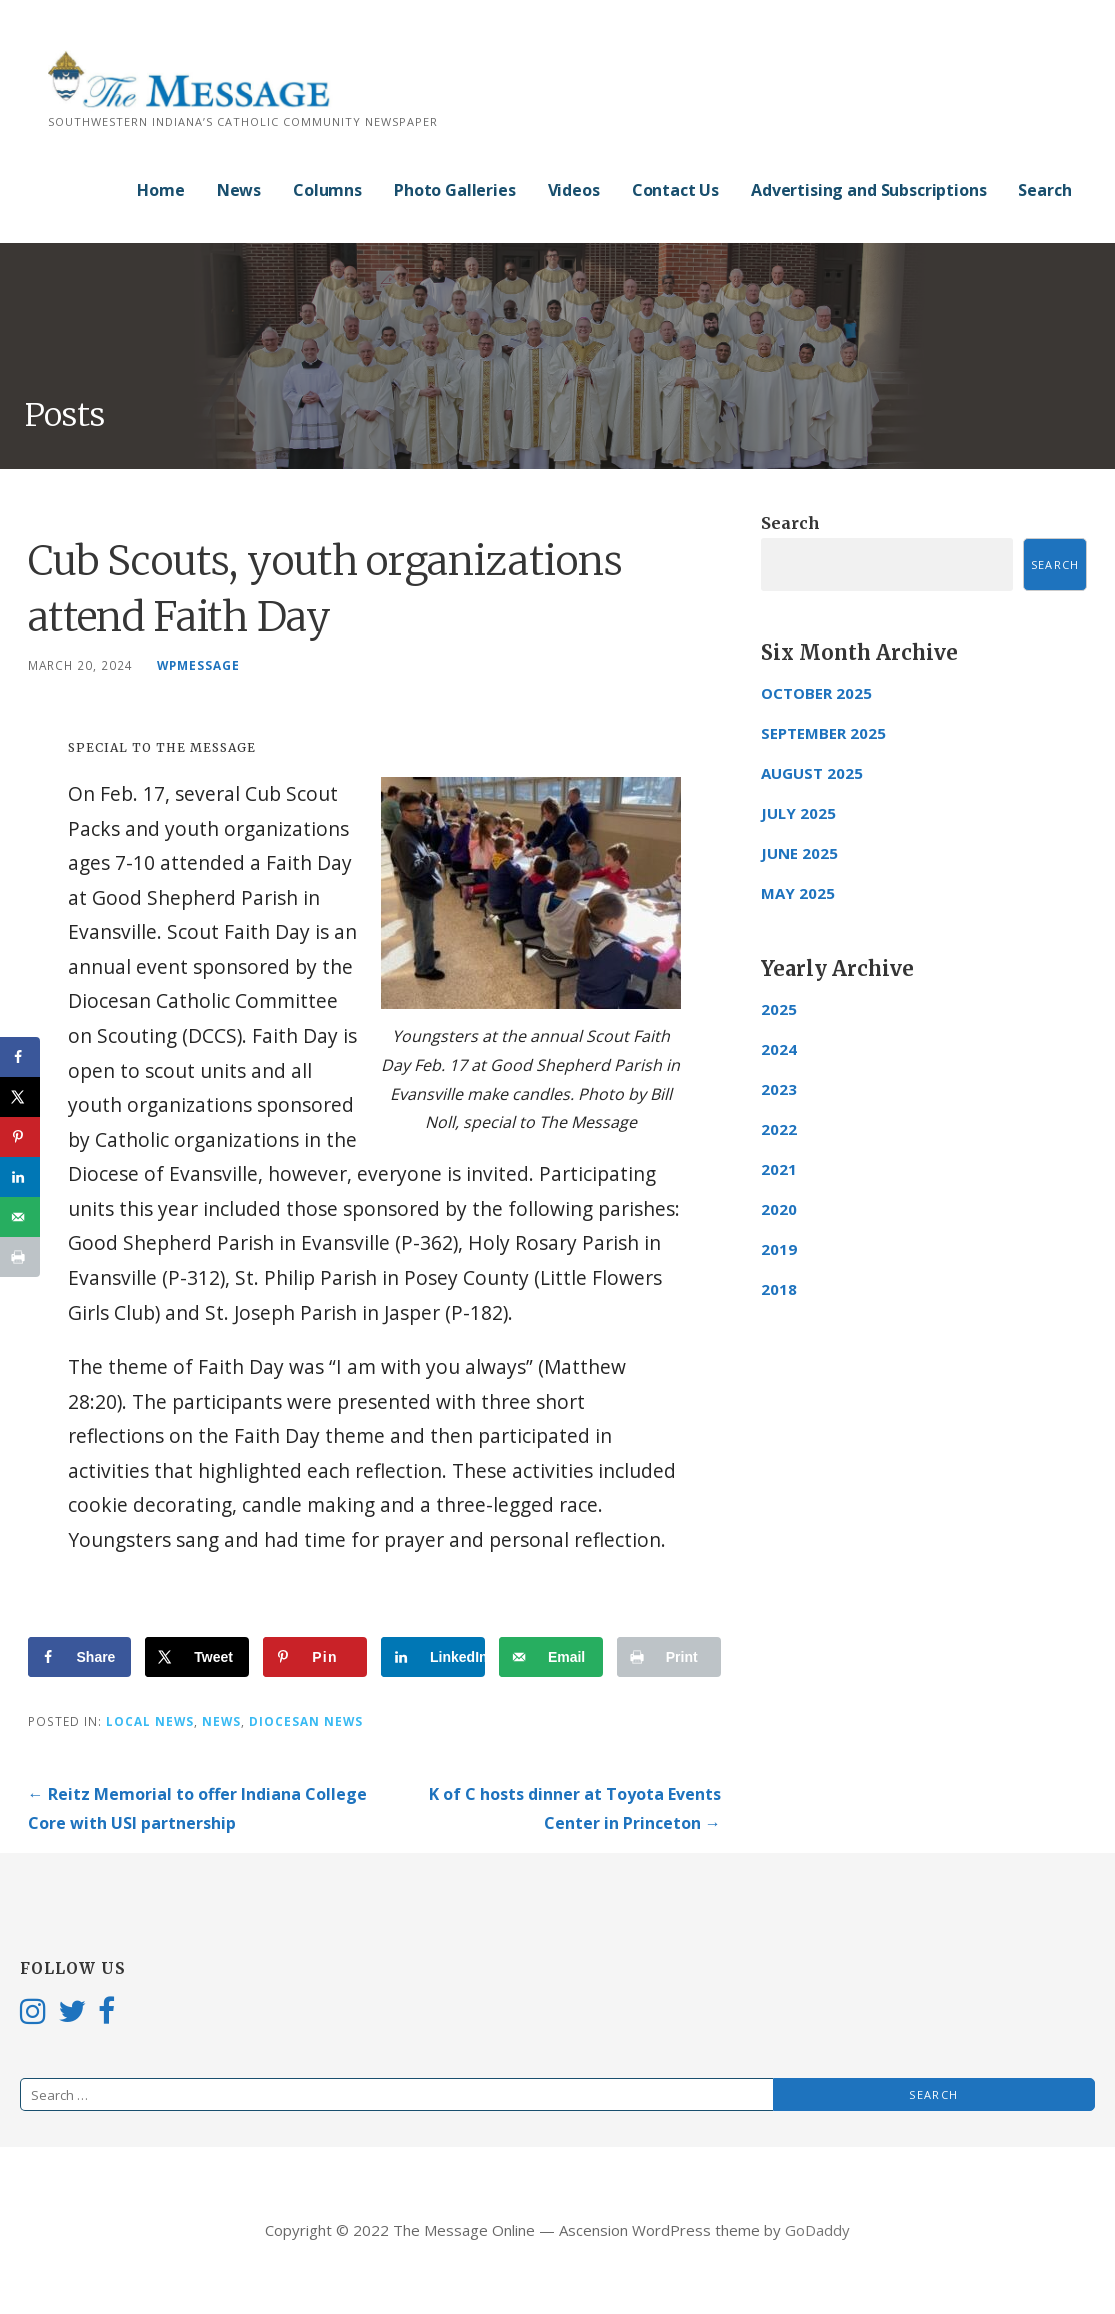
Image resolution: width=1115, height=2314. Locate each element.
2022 (779, 1129)
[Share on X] (197, 1657)
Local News (150, 1721)
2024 (779, 1049)
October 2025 (816, 693)
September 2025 (823, 733)
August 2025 (812, 773)
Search (1044, 190)
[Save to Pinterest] (315, 1657)
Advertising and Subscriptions (868, 190)
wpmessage (198, 665)
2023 (779, 1089)
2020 (779, 1209)
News (239, 190)
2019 (779, 1249)
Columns (327, 190)
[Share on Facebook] (80, 1657)
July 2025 (798, 813)
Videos (574, 190)
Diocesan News (306, 1721)
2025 (779, 1009)
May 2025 (798, 893)
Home (160, 190)
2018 (779, 1289)
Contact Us (675, 190)
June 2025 (799, 853)
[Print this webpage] (669, 1657)
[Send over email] (551, 1657)
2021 (779, 1169)
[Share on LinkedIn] (433, 1657)
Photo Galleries (455, 190)
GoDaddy (817, 2230)
